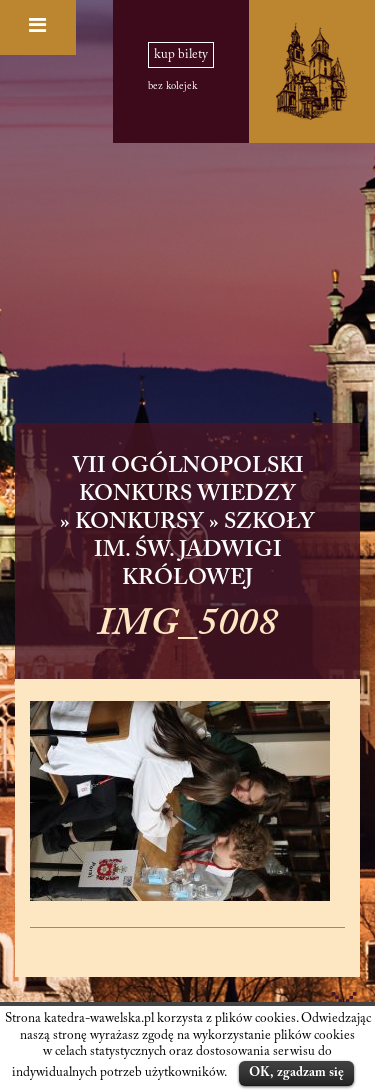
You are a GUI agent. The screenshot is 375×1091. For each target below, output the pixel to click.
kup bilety (181, 55)
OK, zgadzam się (296, 1072)
